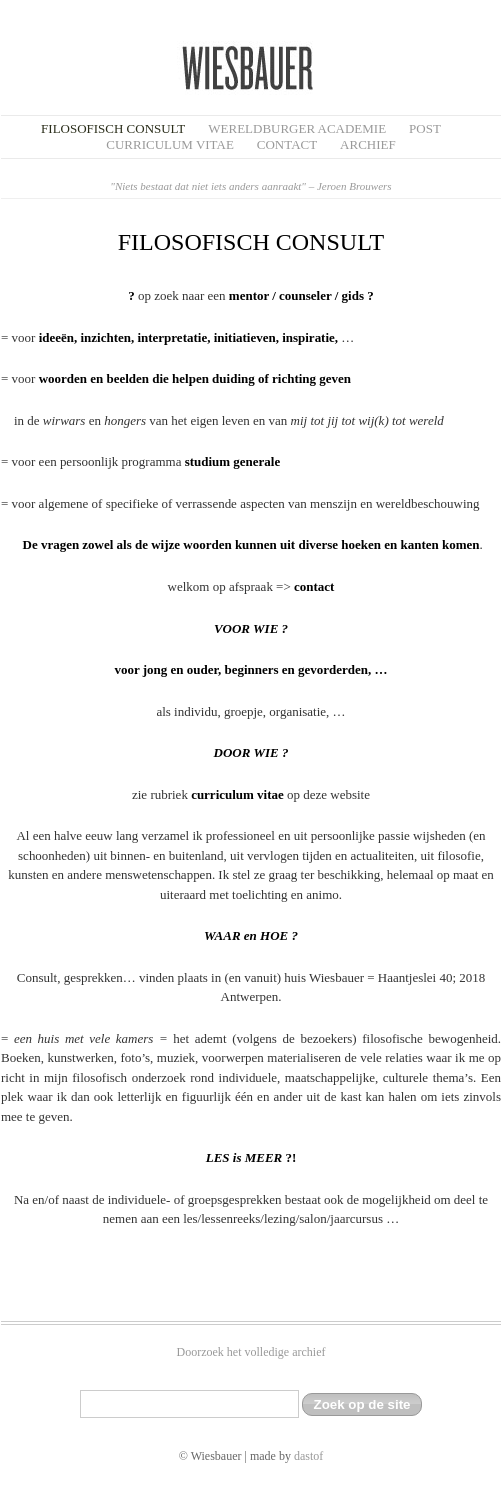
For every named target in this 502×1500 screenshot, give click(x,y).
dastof (308, 1456)
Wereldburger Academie (297, 128)
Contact (287, 144)
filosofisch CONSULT (113, 128)
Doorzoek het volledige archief (251, 1352)
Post (425, 128)
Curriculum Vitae (170, 144)
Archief (368, 144)
